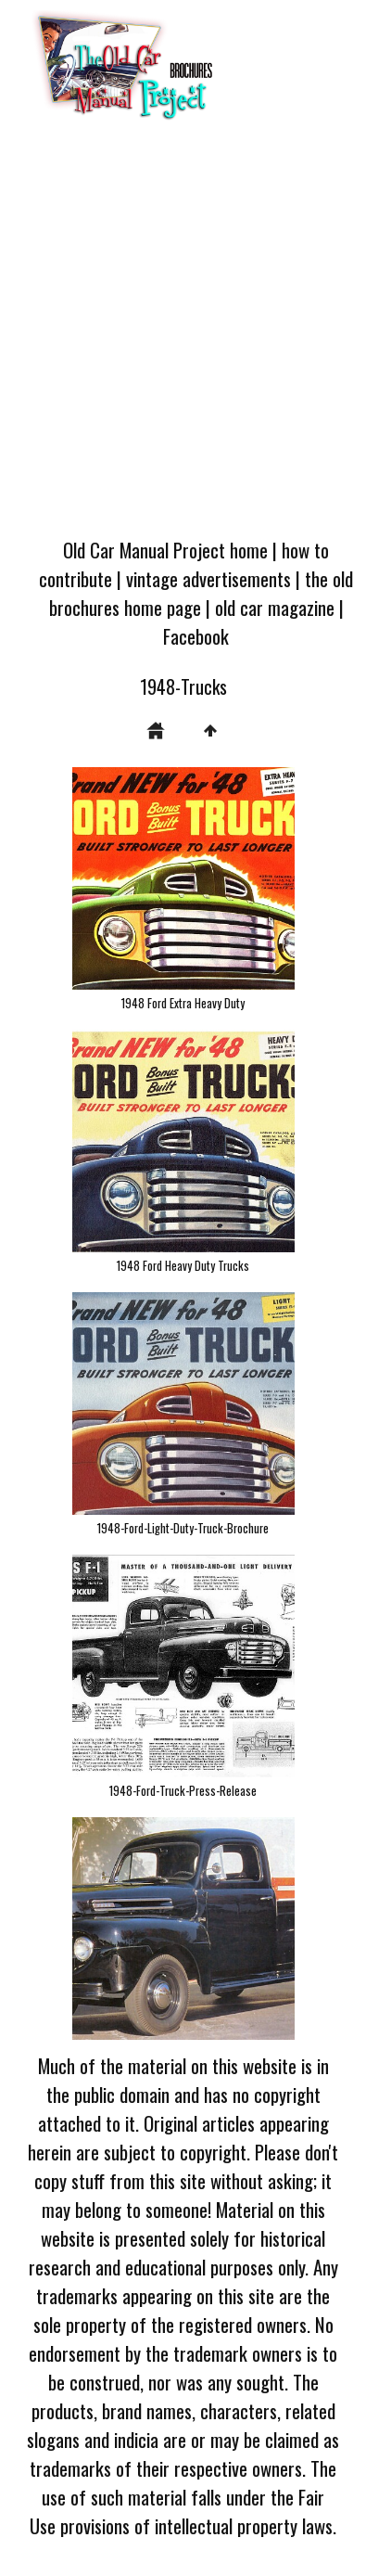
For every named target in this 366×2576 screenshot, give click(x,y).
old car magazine (274, 607)
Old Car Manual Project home (165, 549)
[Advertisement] (181, 334)
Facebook (196, 636)
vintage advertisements (208, 578)
